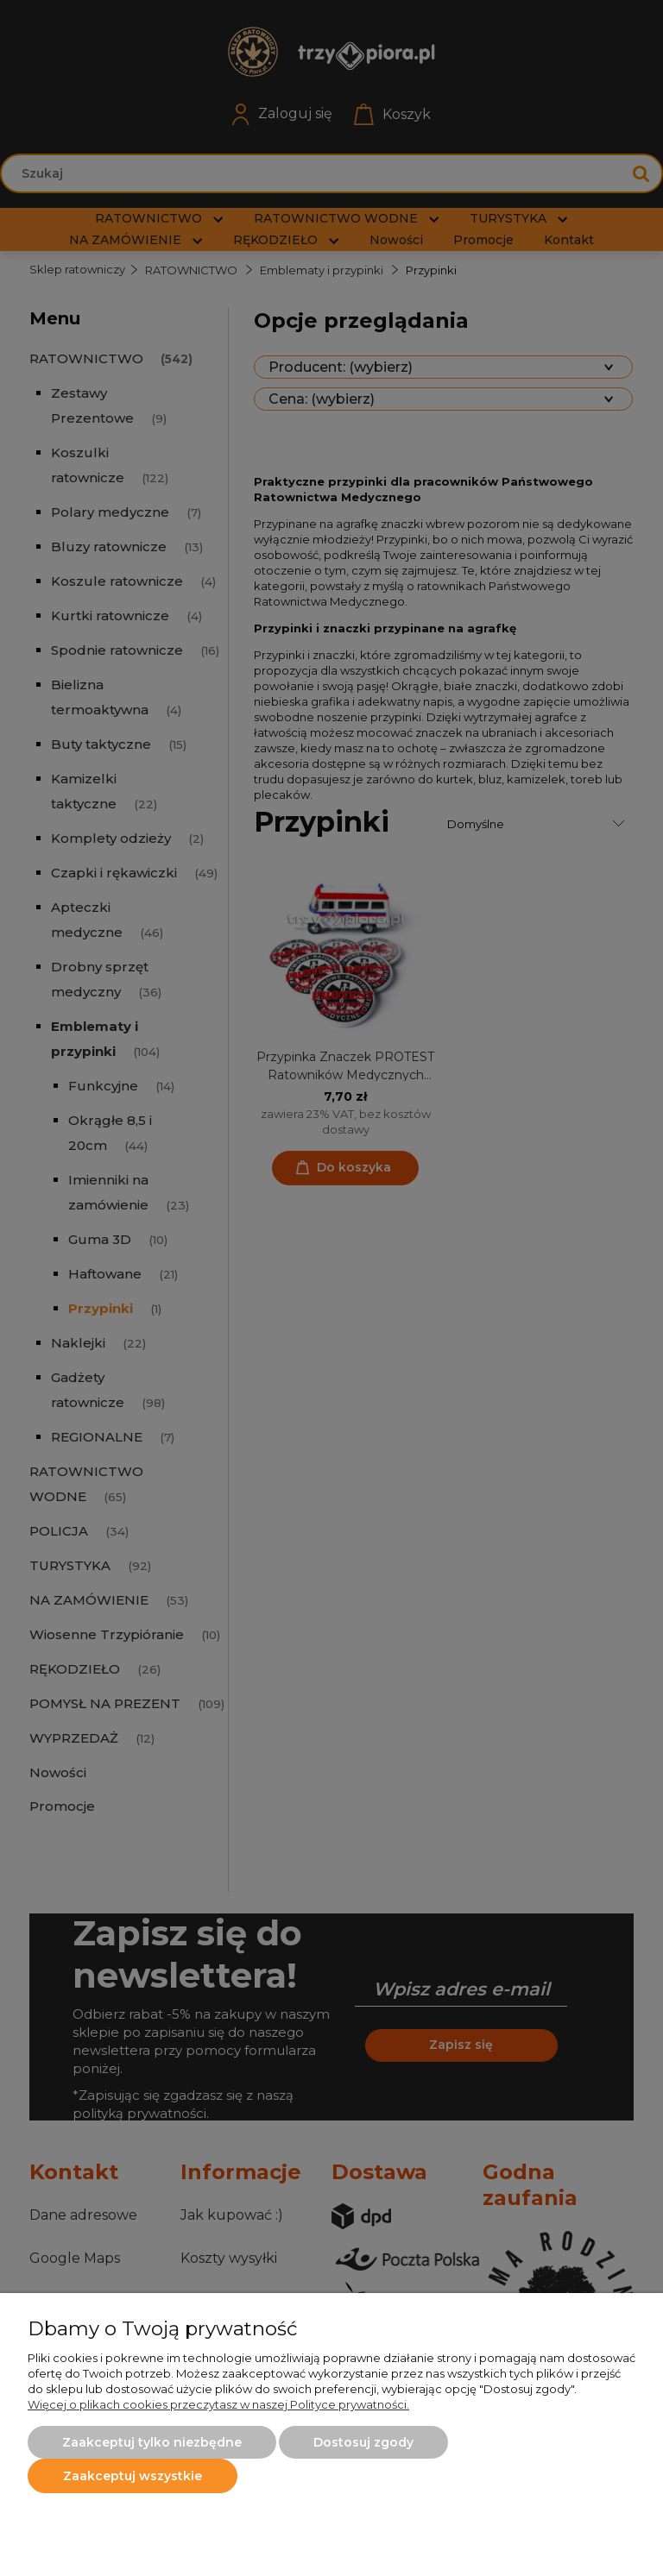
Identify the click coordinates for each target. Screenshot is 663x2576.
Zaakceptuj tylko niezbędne (152, 2442)
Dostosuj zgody (363, 2442)
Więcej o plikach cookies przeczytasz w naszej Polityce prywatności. (218, 2404)
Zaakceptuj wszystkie (132, 2476)
